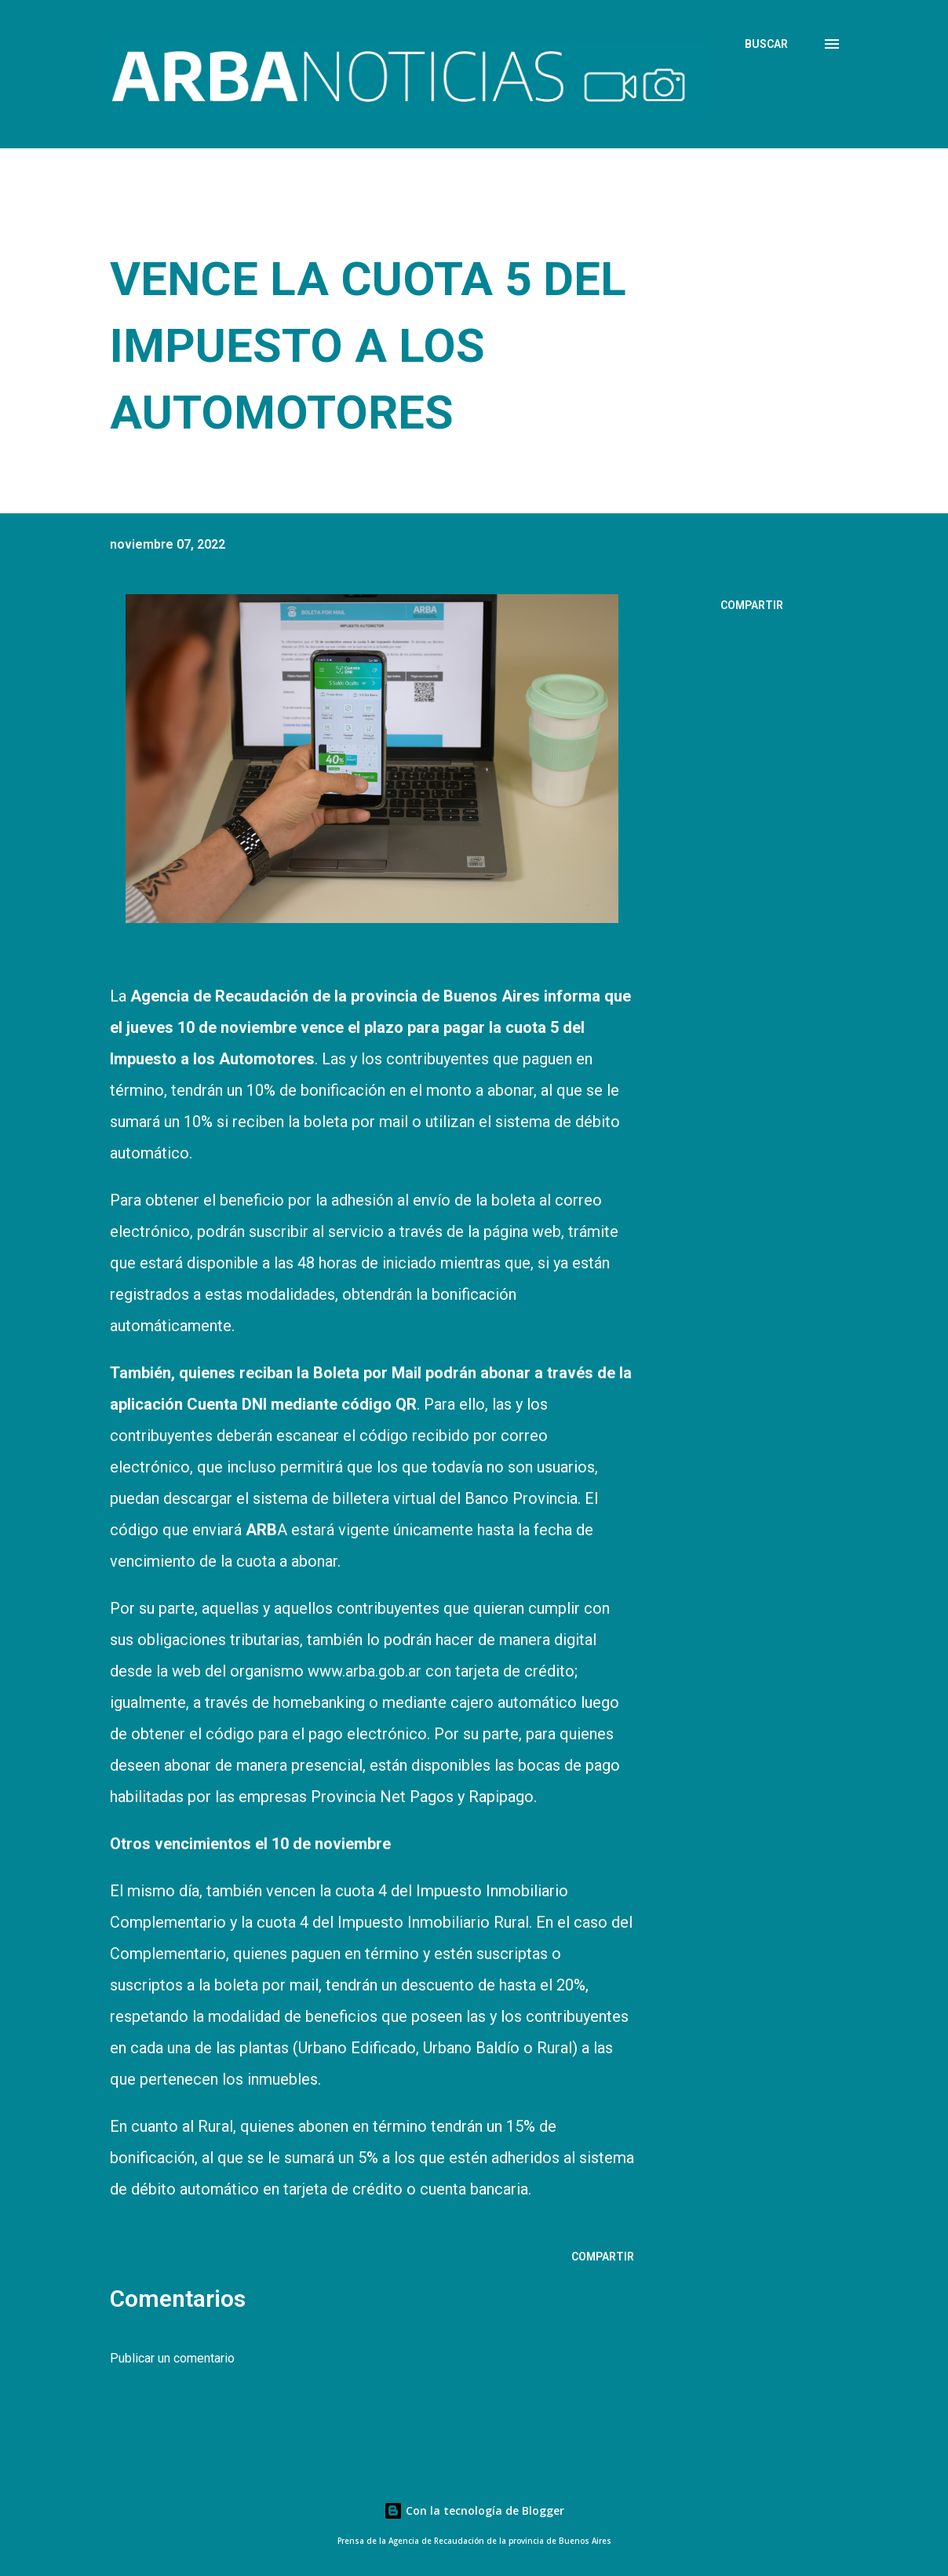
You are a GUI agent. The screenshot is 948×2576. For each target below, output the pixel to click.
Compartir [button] (751, 605)
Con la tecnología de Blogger (474, 2510)
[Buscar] (766, 44)
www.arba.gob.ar (364, 1671)
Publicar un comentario (172, 2358)
